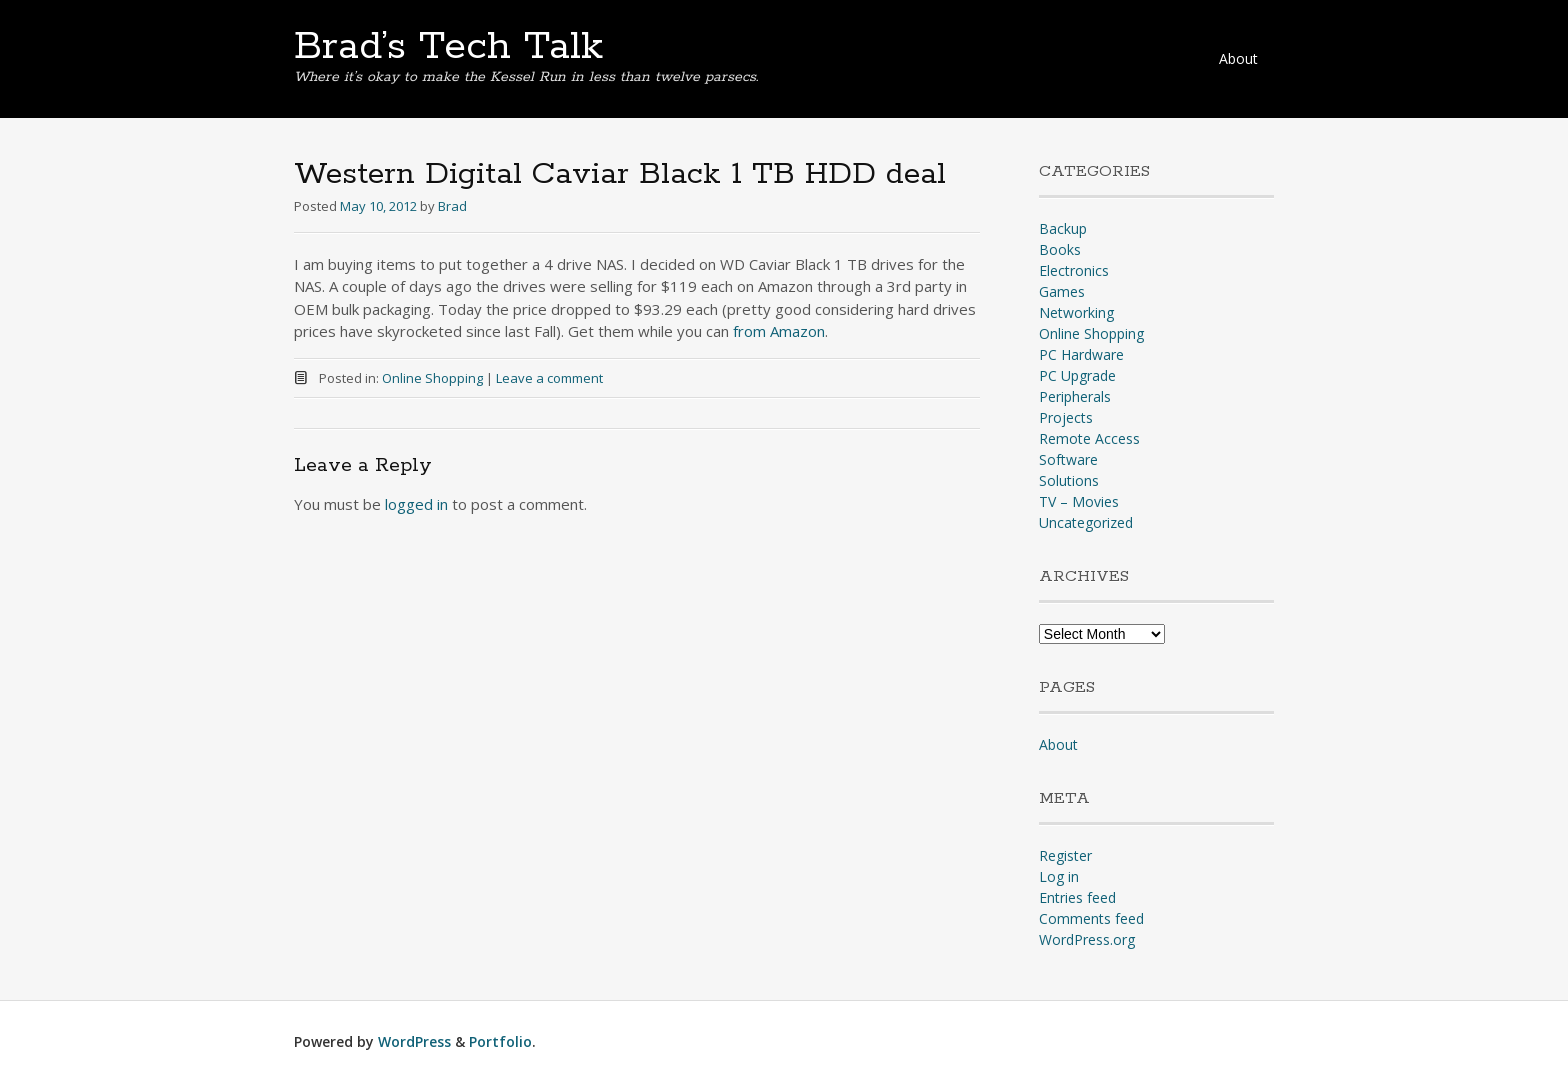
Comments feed (1091, 918)
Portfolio (500, 1041)
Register (1065, 855)
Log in (1059, 876)
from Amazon (779, 331)
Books (1060, 249)
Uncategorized (1086, 522)
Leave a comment (549, 378)
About (1238, 58)
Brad (452, 206)
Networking (1076, 312)
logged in (416, 504)
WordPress (414, 1041)
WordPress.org (1087, 939)
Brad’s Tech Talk (448, 47)
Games (1062, 291)
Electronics (1074, 270)
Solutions (1069, 480)
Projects (1066, 417)
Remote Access (1089, 438)
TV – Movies (1079, 501)
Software (1068, 459)
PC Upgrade (1077, 375)
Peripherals (1075, 396)
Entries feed (1077, 897)
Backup (1063, 228)
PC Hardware (1081, 354)
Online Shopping (432, 378)
